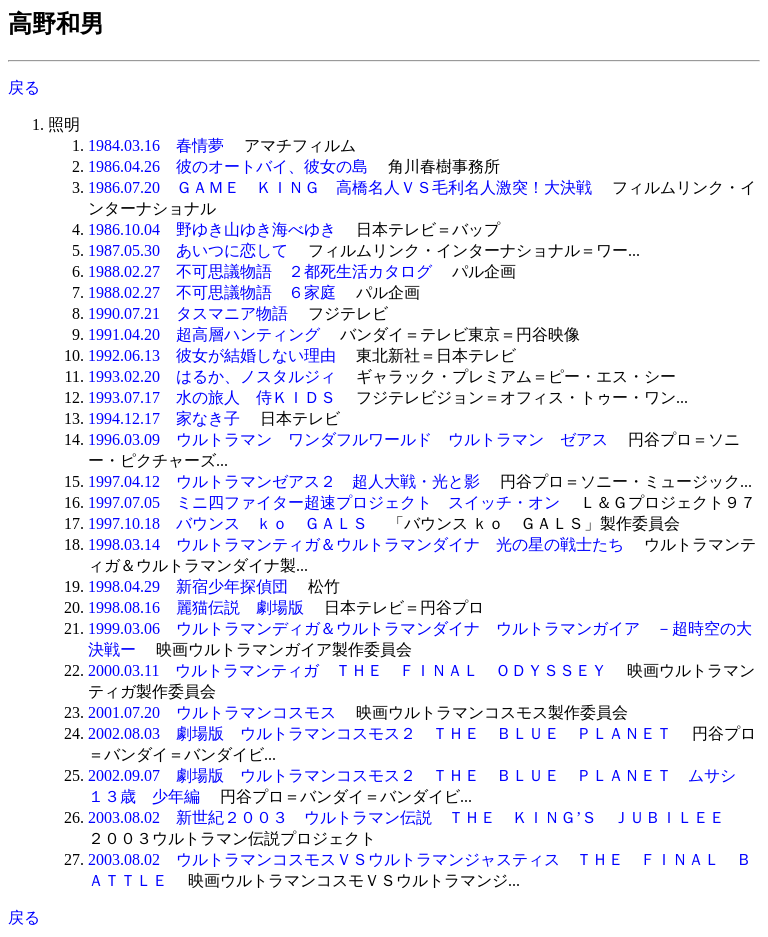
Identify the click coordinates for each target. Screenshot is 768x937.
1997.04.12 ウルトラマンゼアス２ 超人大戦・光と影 (284, 481)
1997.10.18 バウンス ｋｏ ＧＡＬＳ (228, 523)
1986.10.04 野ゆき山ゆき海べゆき (212, 229)
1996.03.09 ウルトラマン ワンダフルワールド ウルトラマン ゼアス (348, 439)
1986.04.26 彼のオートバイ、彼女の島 (228, 166)
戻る (24, 87)
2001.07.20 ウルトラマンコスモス (212, 712)
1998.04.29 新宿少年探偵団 (188, 586)
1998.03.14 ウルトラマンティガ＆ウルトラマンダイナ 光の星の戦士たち (356, 544)
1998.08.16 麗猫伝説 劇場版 (196, 607)
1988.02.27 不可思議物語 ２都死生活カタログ (260, 271)
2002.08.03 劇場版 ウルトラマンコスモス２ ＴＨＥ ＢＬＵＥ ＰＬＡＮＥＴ (380, 733)
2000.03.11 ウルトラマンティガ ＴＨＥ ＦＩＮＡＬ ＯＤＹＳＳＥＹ (347, 670)
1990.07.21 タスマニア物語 (188, 313)
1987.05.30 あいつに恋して (188, 250)
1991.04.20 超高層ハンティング (204, 334)
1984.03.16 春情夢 (156, 145)
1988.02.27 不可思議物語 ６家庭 (212, 292)
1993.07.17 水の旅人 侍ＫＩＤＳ (212, 397)
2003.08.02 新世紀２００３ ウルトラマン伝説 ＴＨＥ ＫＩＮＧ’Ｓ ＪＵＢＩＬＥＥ (406, 817)
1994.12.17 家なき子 (164, 418)
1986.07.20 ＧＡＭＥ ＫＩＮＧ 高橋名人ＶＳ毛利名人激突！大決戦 (340, 187)
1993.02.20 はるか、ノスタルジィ (212, 376)
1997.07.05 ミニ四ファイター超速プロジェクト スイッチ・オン (324, 502)
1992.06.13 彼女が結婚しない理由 (212, 355)
